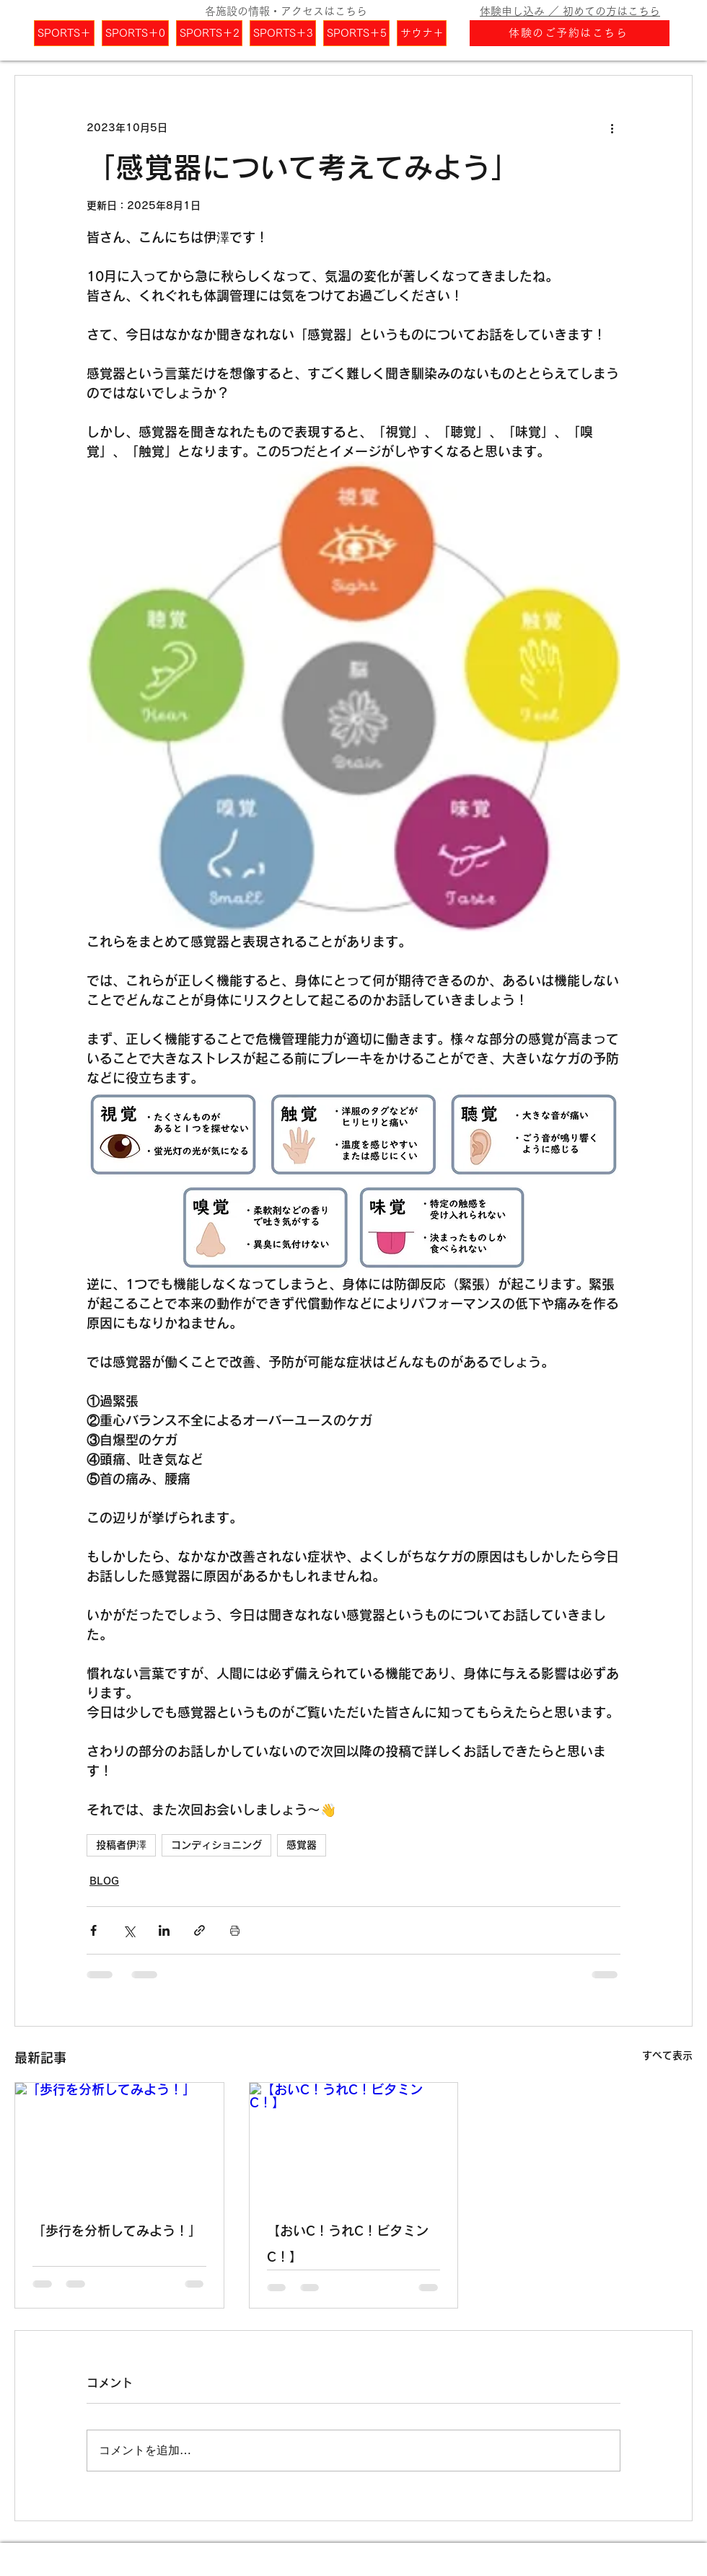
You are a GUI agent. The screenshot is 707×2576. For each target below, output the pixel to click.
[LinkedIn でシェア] (164, 1930)
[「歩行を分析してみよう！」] (119, 2141)
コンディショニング (216, 1845)
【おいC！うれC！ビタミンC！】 (348, 2243)
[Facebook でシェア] (93, 1930)
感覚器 (301, 1845)
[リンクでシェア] (199, 1930)
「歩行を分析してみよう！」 (116, 2230)
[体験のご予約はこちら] (569, 33)
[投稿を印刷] (235, 1930)
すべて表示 (667, 2055)
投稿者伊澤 (121, 1845)
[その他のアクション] (611, 127)
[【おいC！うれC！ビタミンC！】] (354, 2141)
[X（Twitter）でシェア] (129, 1930)
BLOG (104, 1881)
